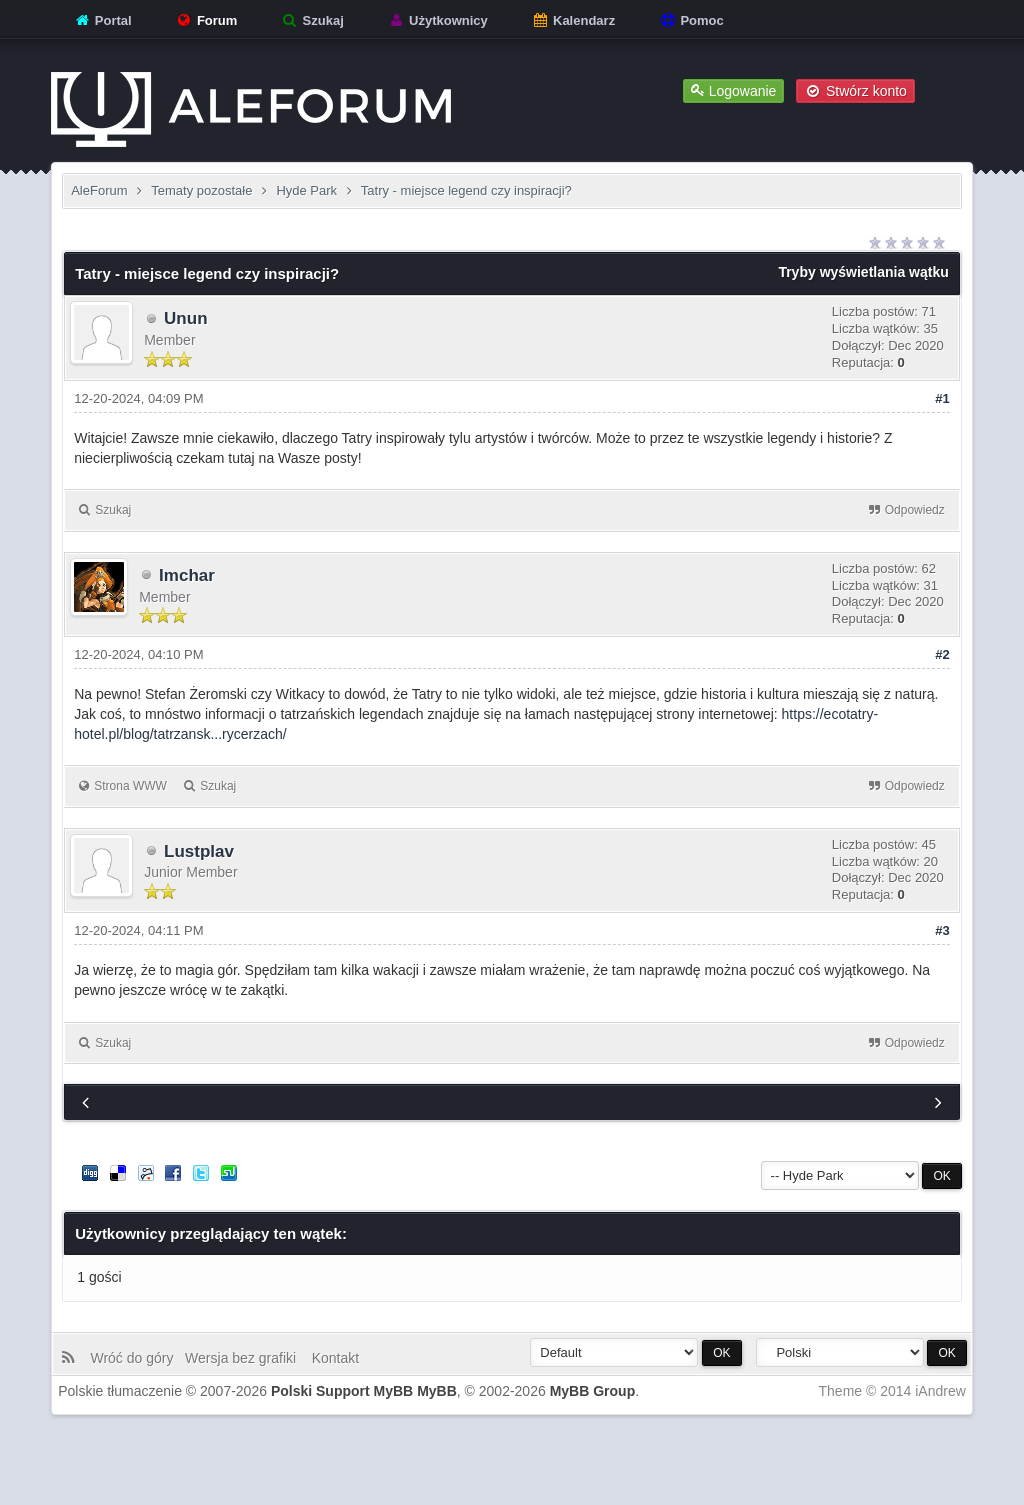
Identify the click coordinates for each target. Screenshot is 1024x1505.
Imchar (187, 575)
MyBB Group (593, 1391)
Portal (102, 20)
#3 (942, 930)
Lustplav (199, 851)
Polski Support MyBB (342, 1391)
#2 (942, 654)
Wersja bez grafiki (244, 1358)
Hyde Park (306, 190)
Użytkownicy (437, 20)
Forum (206, 20)
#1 (942, 398)
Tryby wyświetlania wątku (863, 272)
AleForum (99, 190)
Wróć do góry (135, 1358)
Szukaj (312, 20)
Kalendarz (573, 20)
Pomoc (691, 20)
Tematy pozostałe (201, 190)
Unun (185, 318)
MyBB (437, 1391)
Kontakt (333, 1358)
